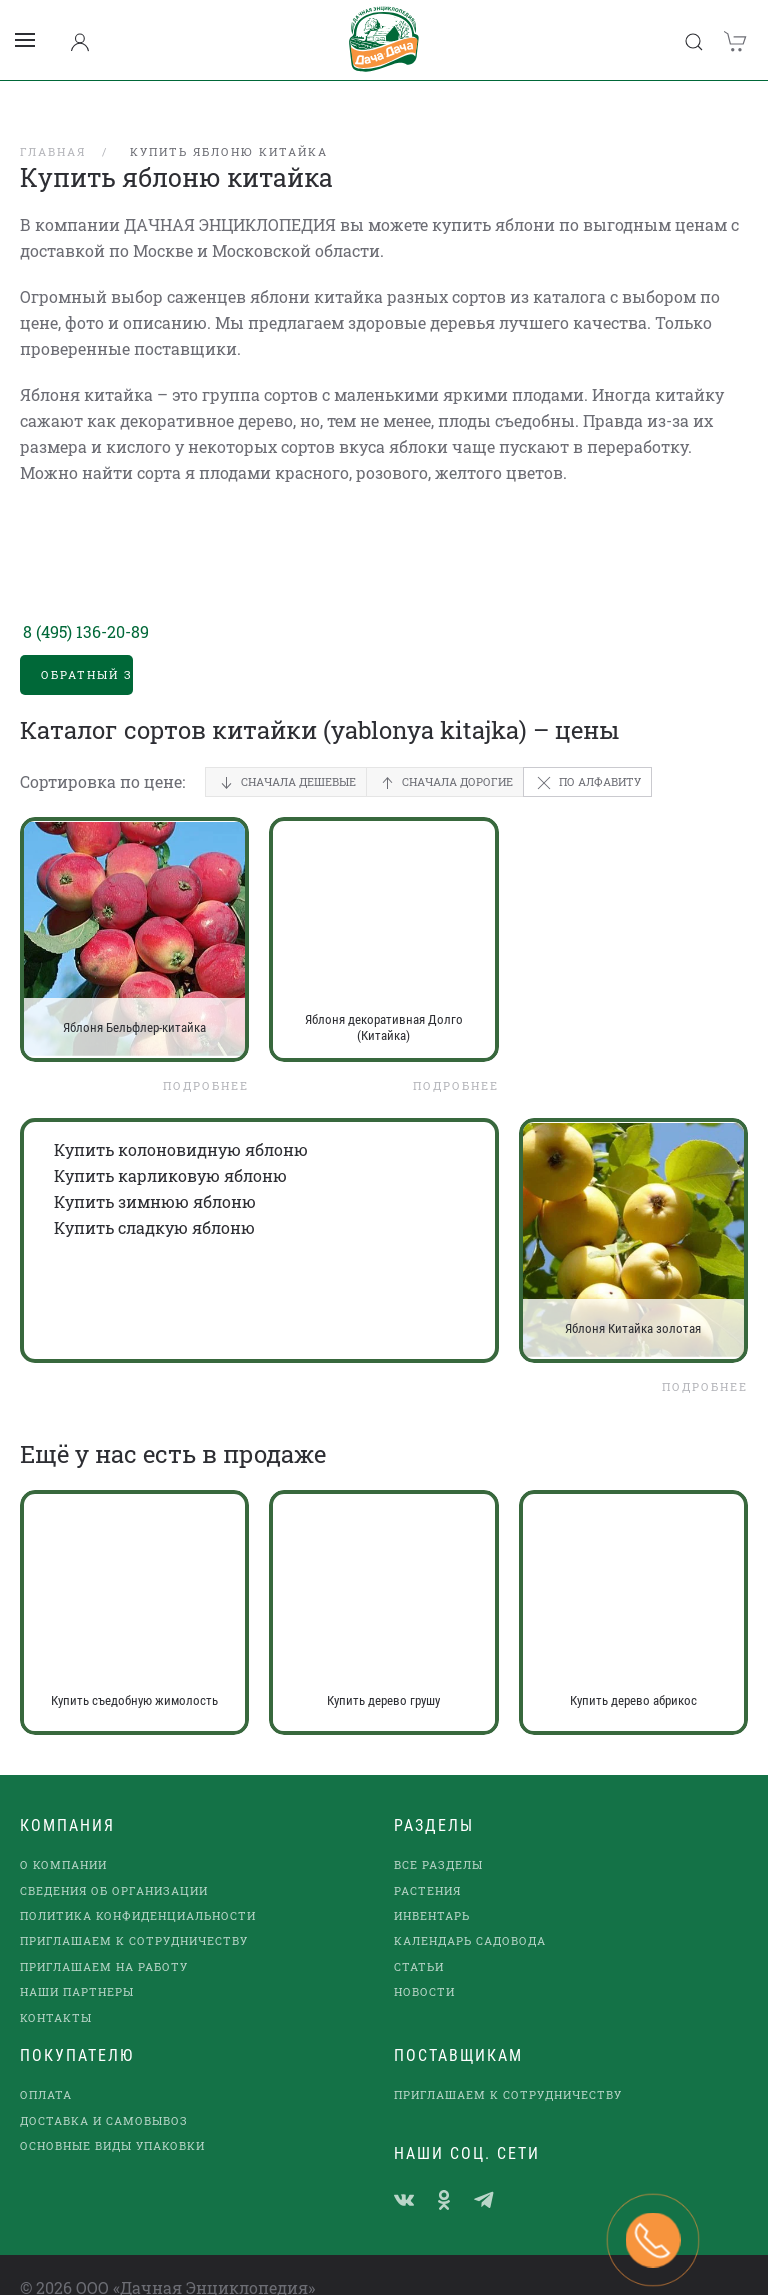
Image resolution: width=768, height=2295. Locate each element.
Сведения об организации (114, 1864)
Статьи (419, 1940)
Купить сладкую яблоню (154, 1201)
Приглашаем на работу (104, 1940)
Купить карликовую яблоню (170, 1149)
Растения (427, 1864)
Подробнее (206, 1059)
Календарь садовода (470, 1914)
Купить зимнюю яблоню (155, 1175)
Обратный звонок (87, 648)
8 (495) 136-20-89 (86, 605)
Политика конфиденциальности (138, 1889)
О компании (63, 1838)
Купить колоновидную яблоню (181, 1123)
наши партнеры (77, 1965)
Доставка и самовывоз (104, 2094)
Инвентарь (432, 1889)
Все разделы (438, 1838)
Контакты (56, 1991)
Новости (424, 1965)
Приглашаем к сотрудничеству (134, 1914)
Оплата (46, 2068)
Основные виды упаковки (112, 2119)
